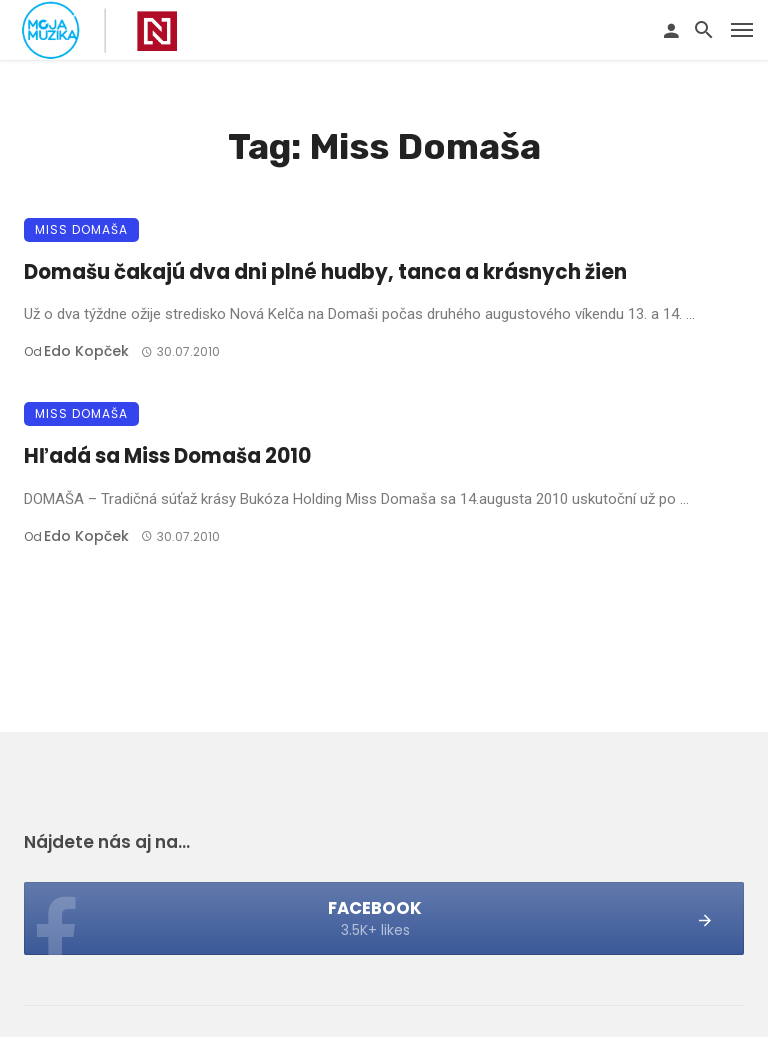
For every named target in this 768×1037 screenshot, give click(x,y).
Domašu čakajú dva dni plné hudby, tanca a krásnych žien (325, 272)
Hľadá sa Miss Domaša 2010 (167, 456)
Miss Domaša (81, 229)
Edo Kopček (86, 351)
